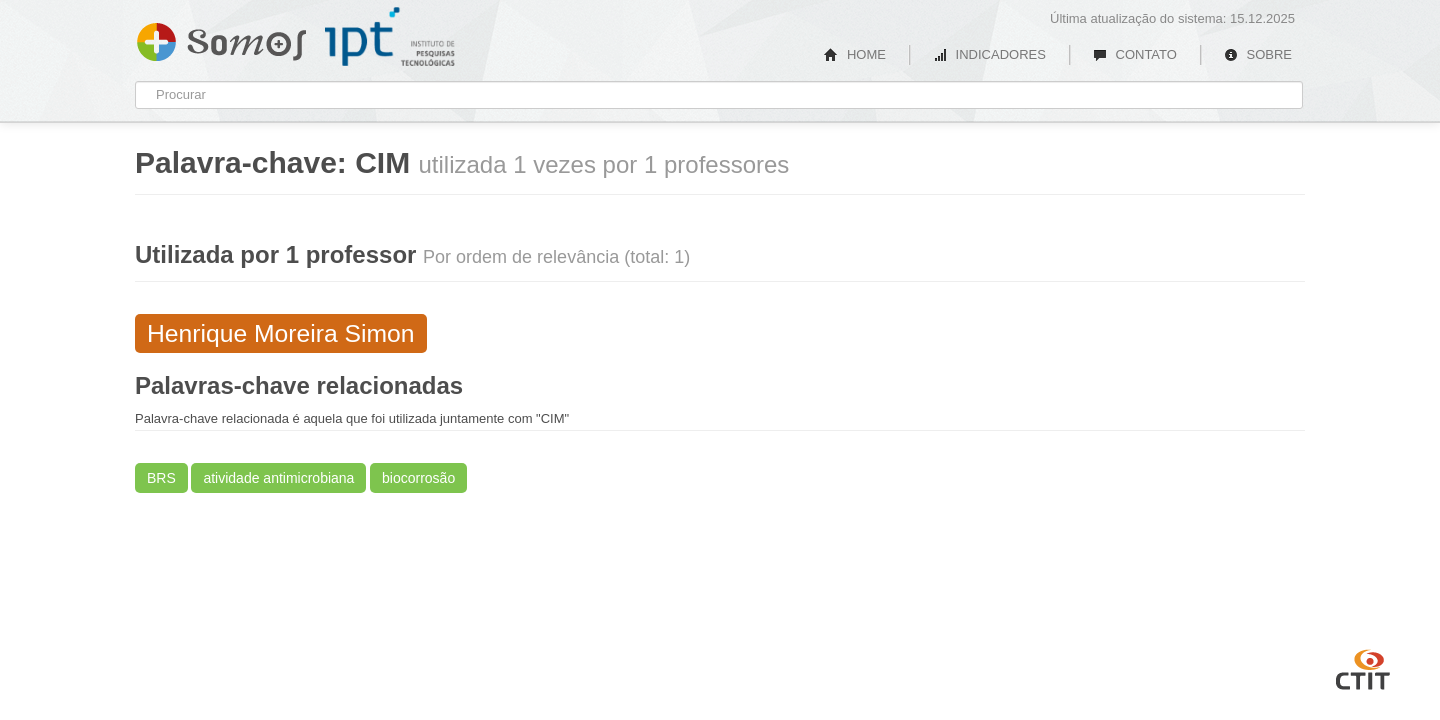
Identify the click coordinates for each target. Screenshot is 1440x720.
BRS (161, 478)
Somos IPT (221, 38)
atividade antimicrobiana (278, 478)
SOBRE (1258, 54)
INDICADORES (989, 54)
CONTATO (1135, 54)
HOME (855, 54)
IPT (390, 37)
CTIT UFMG (1363, 667)
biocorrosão (418, 478)
